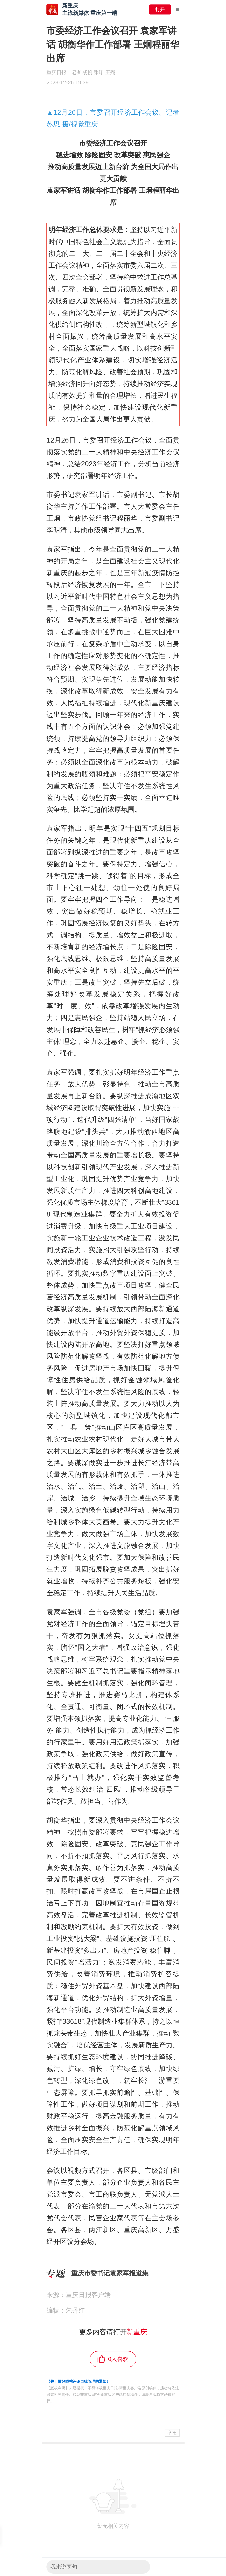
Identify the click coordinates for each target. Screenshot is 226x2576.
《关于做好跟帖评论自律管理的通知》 (78, 2381)
